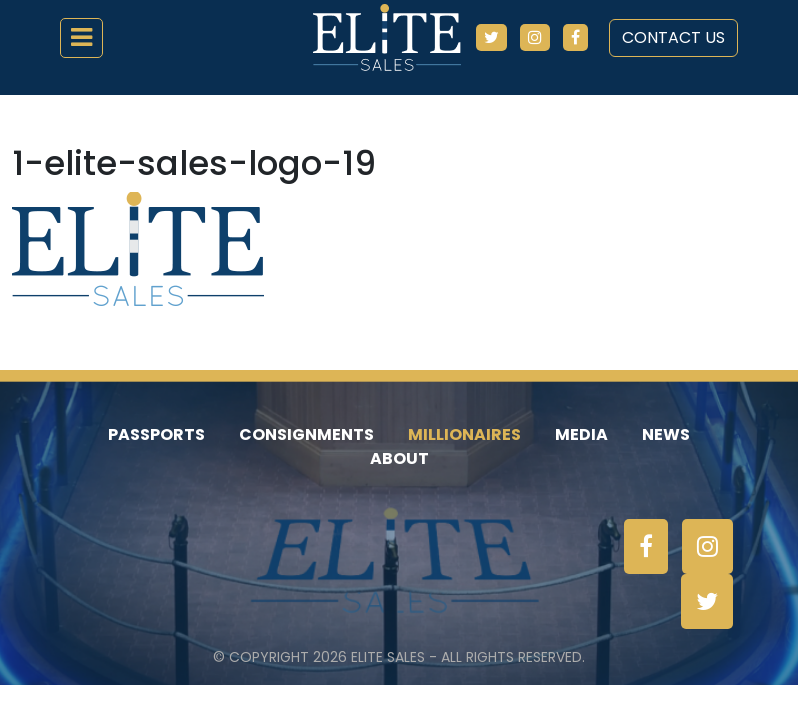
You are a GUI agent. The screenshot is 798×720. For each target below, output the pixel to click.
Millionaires (464, 434)
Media (581, 434)
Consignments (306, 434)
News (666, 434)
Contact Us (673, 37)
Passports (156, 434)
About (399, 458)
